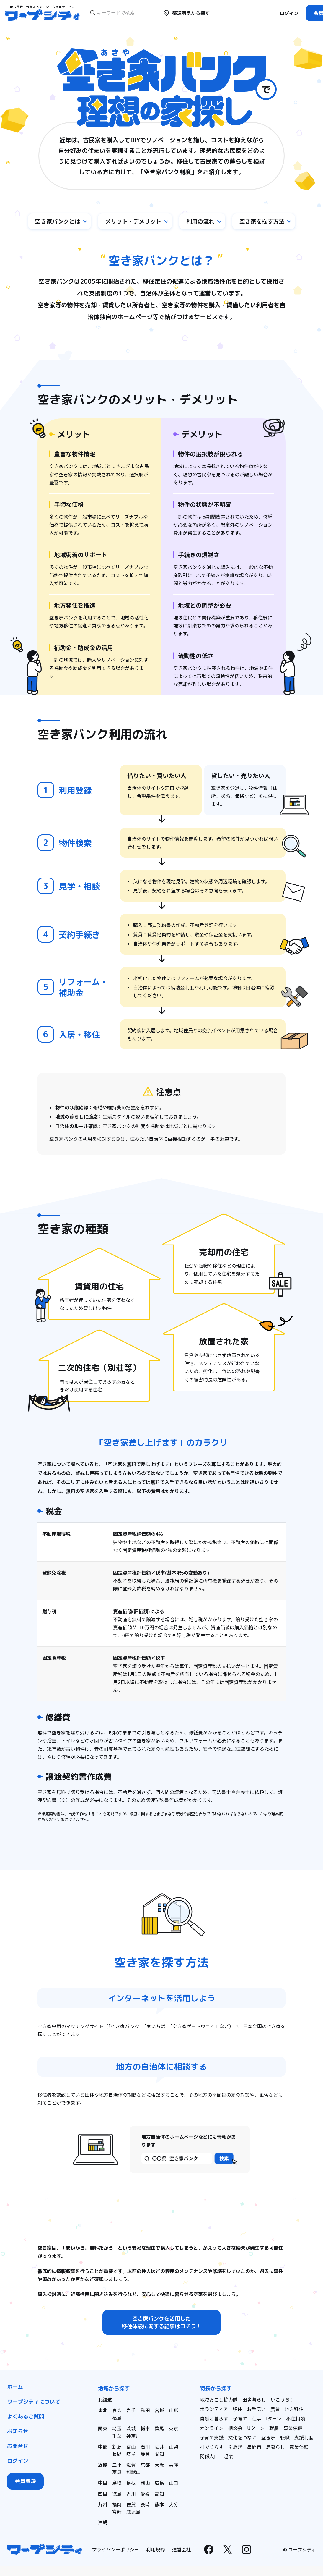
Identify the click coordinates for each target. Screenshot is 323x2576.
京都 (145, 2464)
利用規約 (155, 2547)
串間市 (254, 2447)
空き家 (268, 2438)
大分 (173, 2503)
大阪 (159, 2464)
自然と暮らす (214, 2419)
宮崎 (117, 2510)
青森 (117, 2411)
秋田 (145, 2411)
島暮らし (275, 2447)
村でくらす (212, 2447)
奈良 (117, 2471)
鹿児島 (133, 2510)
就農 (274, 2428)
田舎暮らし (254, 2400)
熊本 (159, 2503)
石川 (145, 2446)
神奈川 (133, 2435)
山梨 (173, 2446)
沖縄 (102, 2521)
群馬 (159, 2428)
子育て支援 (212, 2438)
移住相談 (295, 2419)
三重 (117, 2464)
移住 (237, 2409)
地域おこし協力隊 (219, 2400)
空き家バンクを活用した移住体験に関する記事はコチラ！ (161, 2323)
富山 (131, 2446)
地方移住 (294, 2409)
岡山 (145, 2482)
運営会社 (181, 2547)
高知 (159, 2492)
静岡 (145, 2453)
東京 (173, 2428)
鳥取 (117, 2482)
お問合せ (17, 2447)
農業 (275, 2409)
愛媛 (145, 2492)
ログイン (289, 13)
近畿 (102, 2464)
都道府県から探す (186, 13)
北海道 (105, 2400)
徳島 (117, 2492)
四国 (102, 2492)
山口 (173, 2482)
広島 (159, 2482)
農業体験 (299, 2447)
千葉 (117, 2435)
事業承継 (292, 2428)
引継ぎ (235, 2447)
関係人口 (209, 2457)
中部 (102, 2446)
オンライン (212, 2428)
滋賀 (131, 2464)
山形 (173, 2411)
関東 (102, 2428)
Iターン (273, 2419)
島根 (131, 2482)
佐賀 (131, 2503)
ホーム (15, 2387)
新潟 (117, 2446)
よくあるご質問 (25, 2417)
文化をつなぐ (242, 2438)
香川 (131, 2492)
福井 (159, 2446)
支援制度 (303, 2438)
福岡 (117, 2503)
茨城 (131, 2428)
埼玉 (117, 2428)
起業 (228, 2457)
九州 (102, 2503)
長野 (117, 2453)
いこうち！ (282, 2400)
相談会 (235, 2428)
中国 (102, 2482)
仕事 (256, 2419)
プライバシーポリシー (115, 2547)
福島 (117, 2418)
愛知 (159, 2453)
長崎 (145, 2503)
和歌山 (133, 2471)
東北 (102, 2411)
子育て (240, 2419)
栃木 (145, 2428)
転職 (285, 2438)
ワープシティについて (33, 2402)
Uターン (256, 2428)
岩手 (131, 2411)
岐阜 (131, 2453)
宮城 (159, 2411)
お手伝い (256, 2409)
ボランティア (214, 2409)
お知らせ (17, 2432)
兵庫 (173, 2464)
